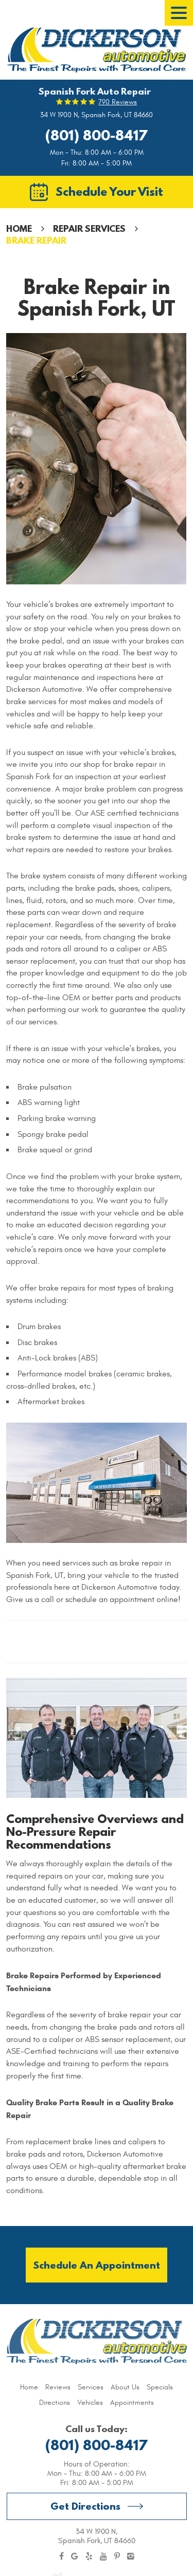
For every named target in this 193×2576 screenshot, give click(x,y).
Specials (160, 2387)
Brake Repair (36, 240)
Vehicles (90, 2402)
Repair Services (89, 228)
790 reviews (117, 102)
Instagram (130, 2556)
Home (19, 228)
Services (90, 2387)
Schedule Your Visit (109, 191)
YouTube (103, 2556)
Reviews (58, 2387)
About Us (125, 2387)
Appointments (132, 2402)
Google (74, 2556)
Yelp (89, 2556)
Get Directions (85, 2506)
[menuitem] (29, 2387)
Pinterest (117, 2556)
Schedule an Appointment (96, 2265)
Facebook (61, 2556)
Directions (54, 2402)
